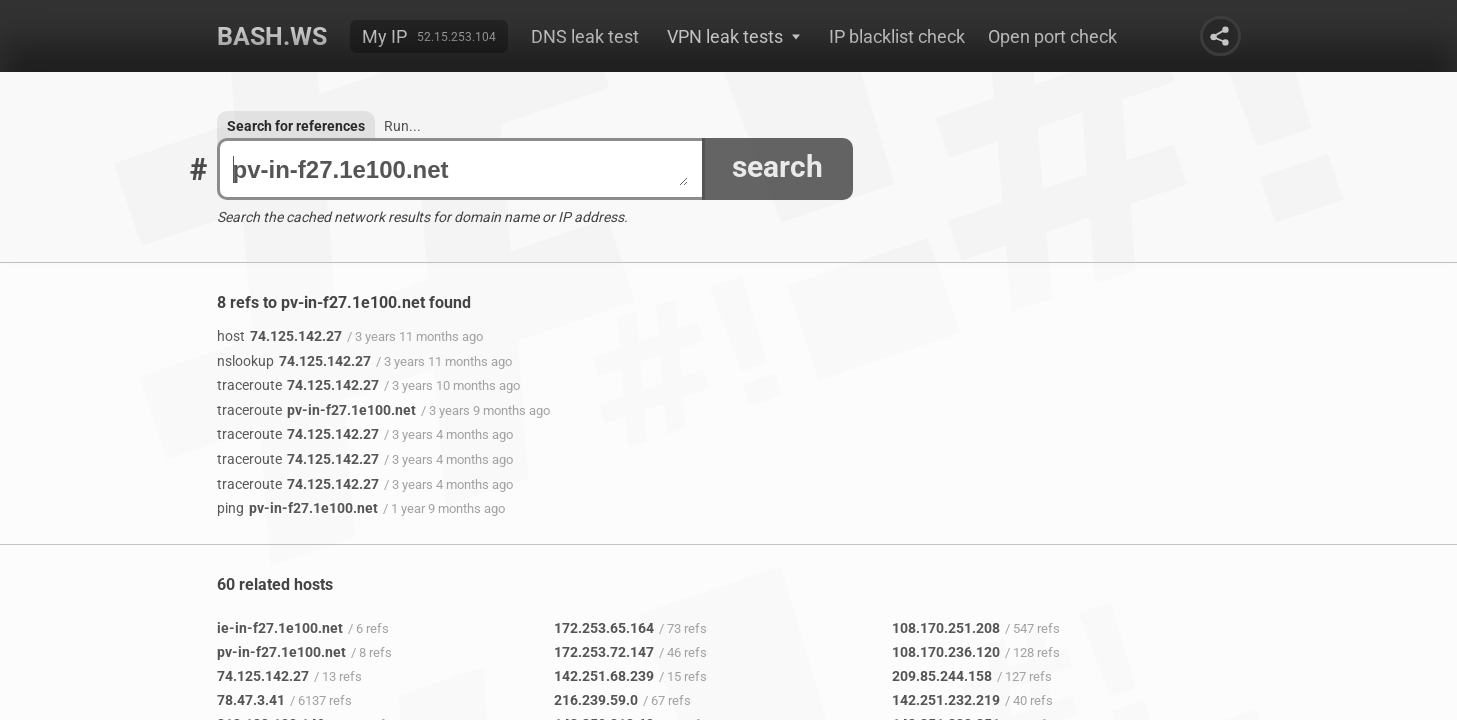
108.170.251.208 (946, 628)
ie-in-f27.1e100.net (280, 628)
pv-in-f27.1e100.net (460, 169)
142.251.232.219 (946, 700)
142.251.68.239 (604, 676)
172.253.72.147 (604, 652)
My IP (384, 36)
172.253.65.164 (604, 628)
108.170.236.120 (946, 652)
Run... (402, 126)
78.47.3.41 (251, 700)
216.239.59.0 (596, 700)
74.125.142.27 (279, 336)
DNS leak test (585, 36)
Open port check (1052, 36)
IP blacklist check (897, 36)
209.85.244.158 (942, 676)
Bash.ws (272, 36)
